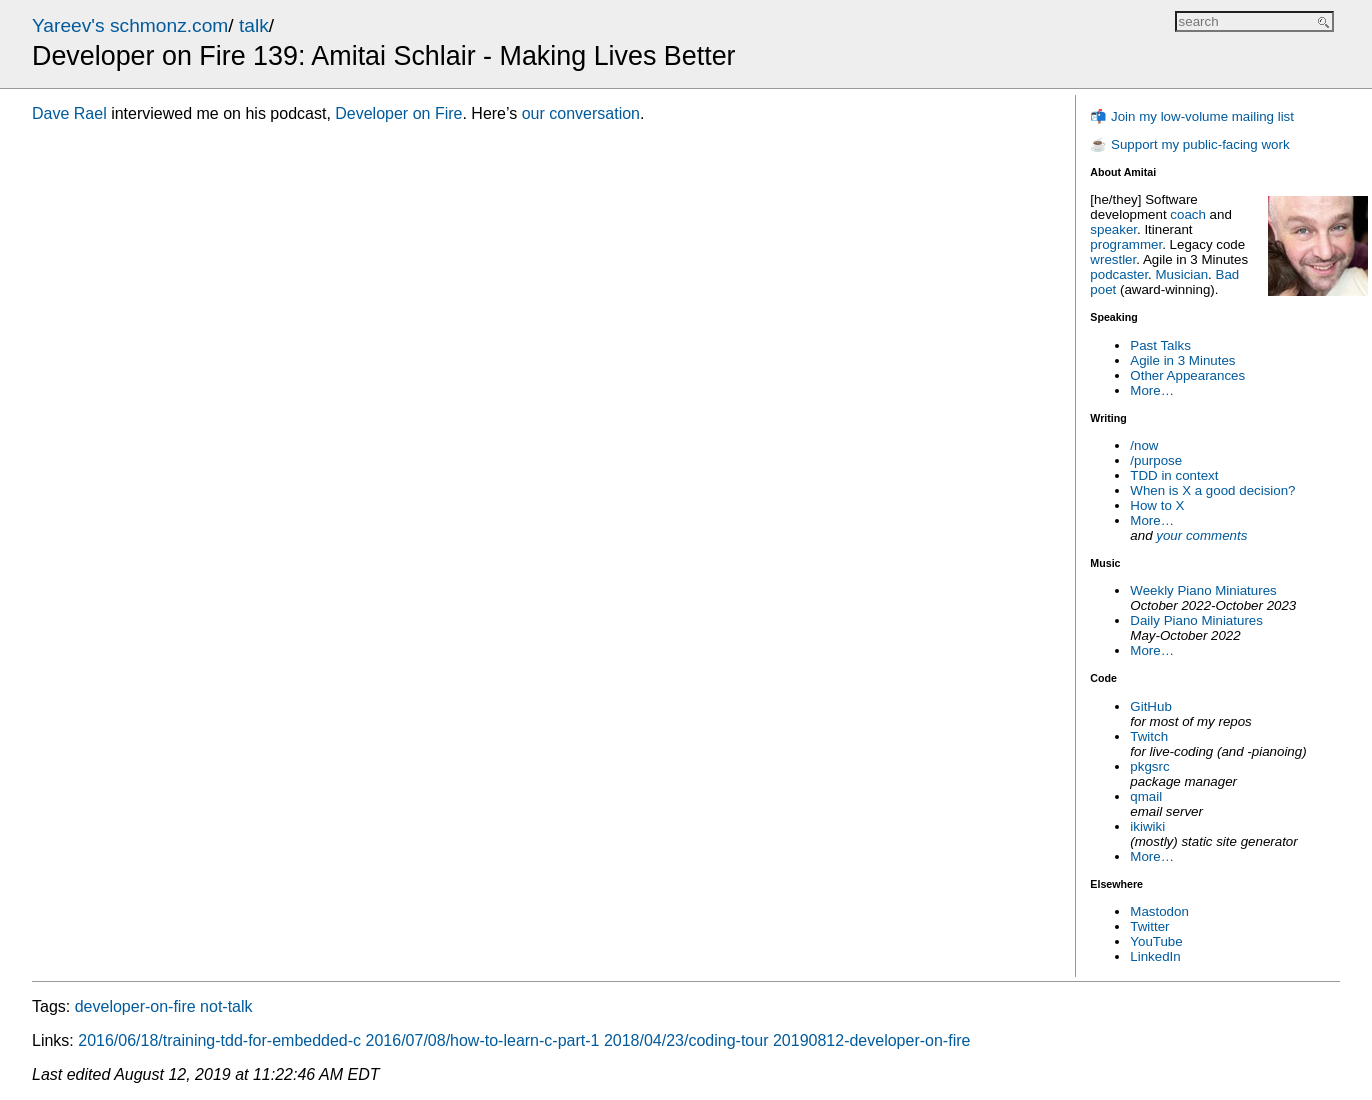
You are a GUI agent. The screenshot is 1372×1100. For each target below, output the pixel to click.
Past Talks (1160, 345)
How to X (1157, 505)
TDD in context (1174, 475)
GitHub (1150, 706)
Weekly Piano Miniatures (1203, 590)
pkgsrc (1149, 766)
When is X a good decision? (1212, 490)
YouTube (1156, 941)
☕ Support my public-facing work (1189, 144)
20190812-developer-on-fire (871, 1040)
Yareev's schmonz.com (130, 25)
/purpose (1156, 460)
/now (1144, 445)
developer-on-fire (135, 1006)
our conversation (581, 113)
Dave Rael (69, 113)
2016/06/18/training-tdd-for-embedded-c (219, 1040)
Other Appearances (1187, 375)
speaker (1113, 229)
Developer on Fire (398, 113)
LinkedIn (1155, 956)
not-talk (226, 1006)
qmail (1146, 796)
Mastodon (1159, 911)
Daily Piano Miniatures (1196, 620)
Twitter (1149, 926)
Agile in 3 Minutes (1182, 360)
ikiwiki (1147, 826)
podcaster (1119, 274)
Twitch (1149, 736)
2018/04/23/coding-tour (686, 1040)
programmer (1126, 244)
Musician (1182, 274)
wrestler (1113, 259)
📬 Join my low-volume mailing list (1192, 116)
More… (1152, 390)
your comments (1201, 535)
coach (1188, 214)
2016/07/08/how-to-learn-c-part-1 (483, 1040)
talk (254, 25)
